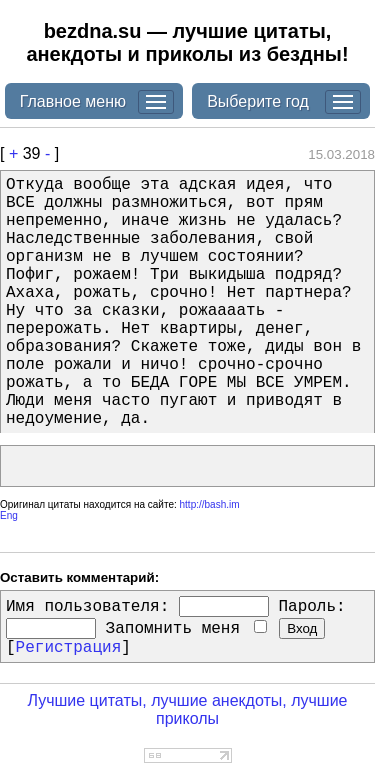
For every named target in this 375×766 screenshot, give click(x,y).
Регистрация (69, 648)
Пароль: (311, 607)
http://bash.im (210, 504)
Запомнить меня (186, 629)
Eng (9, 515)
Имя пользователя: (87, 607)
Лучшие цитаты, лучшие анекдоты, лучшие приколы (187, 709)
